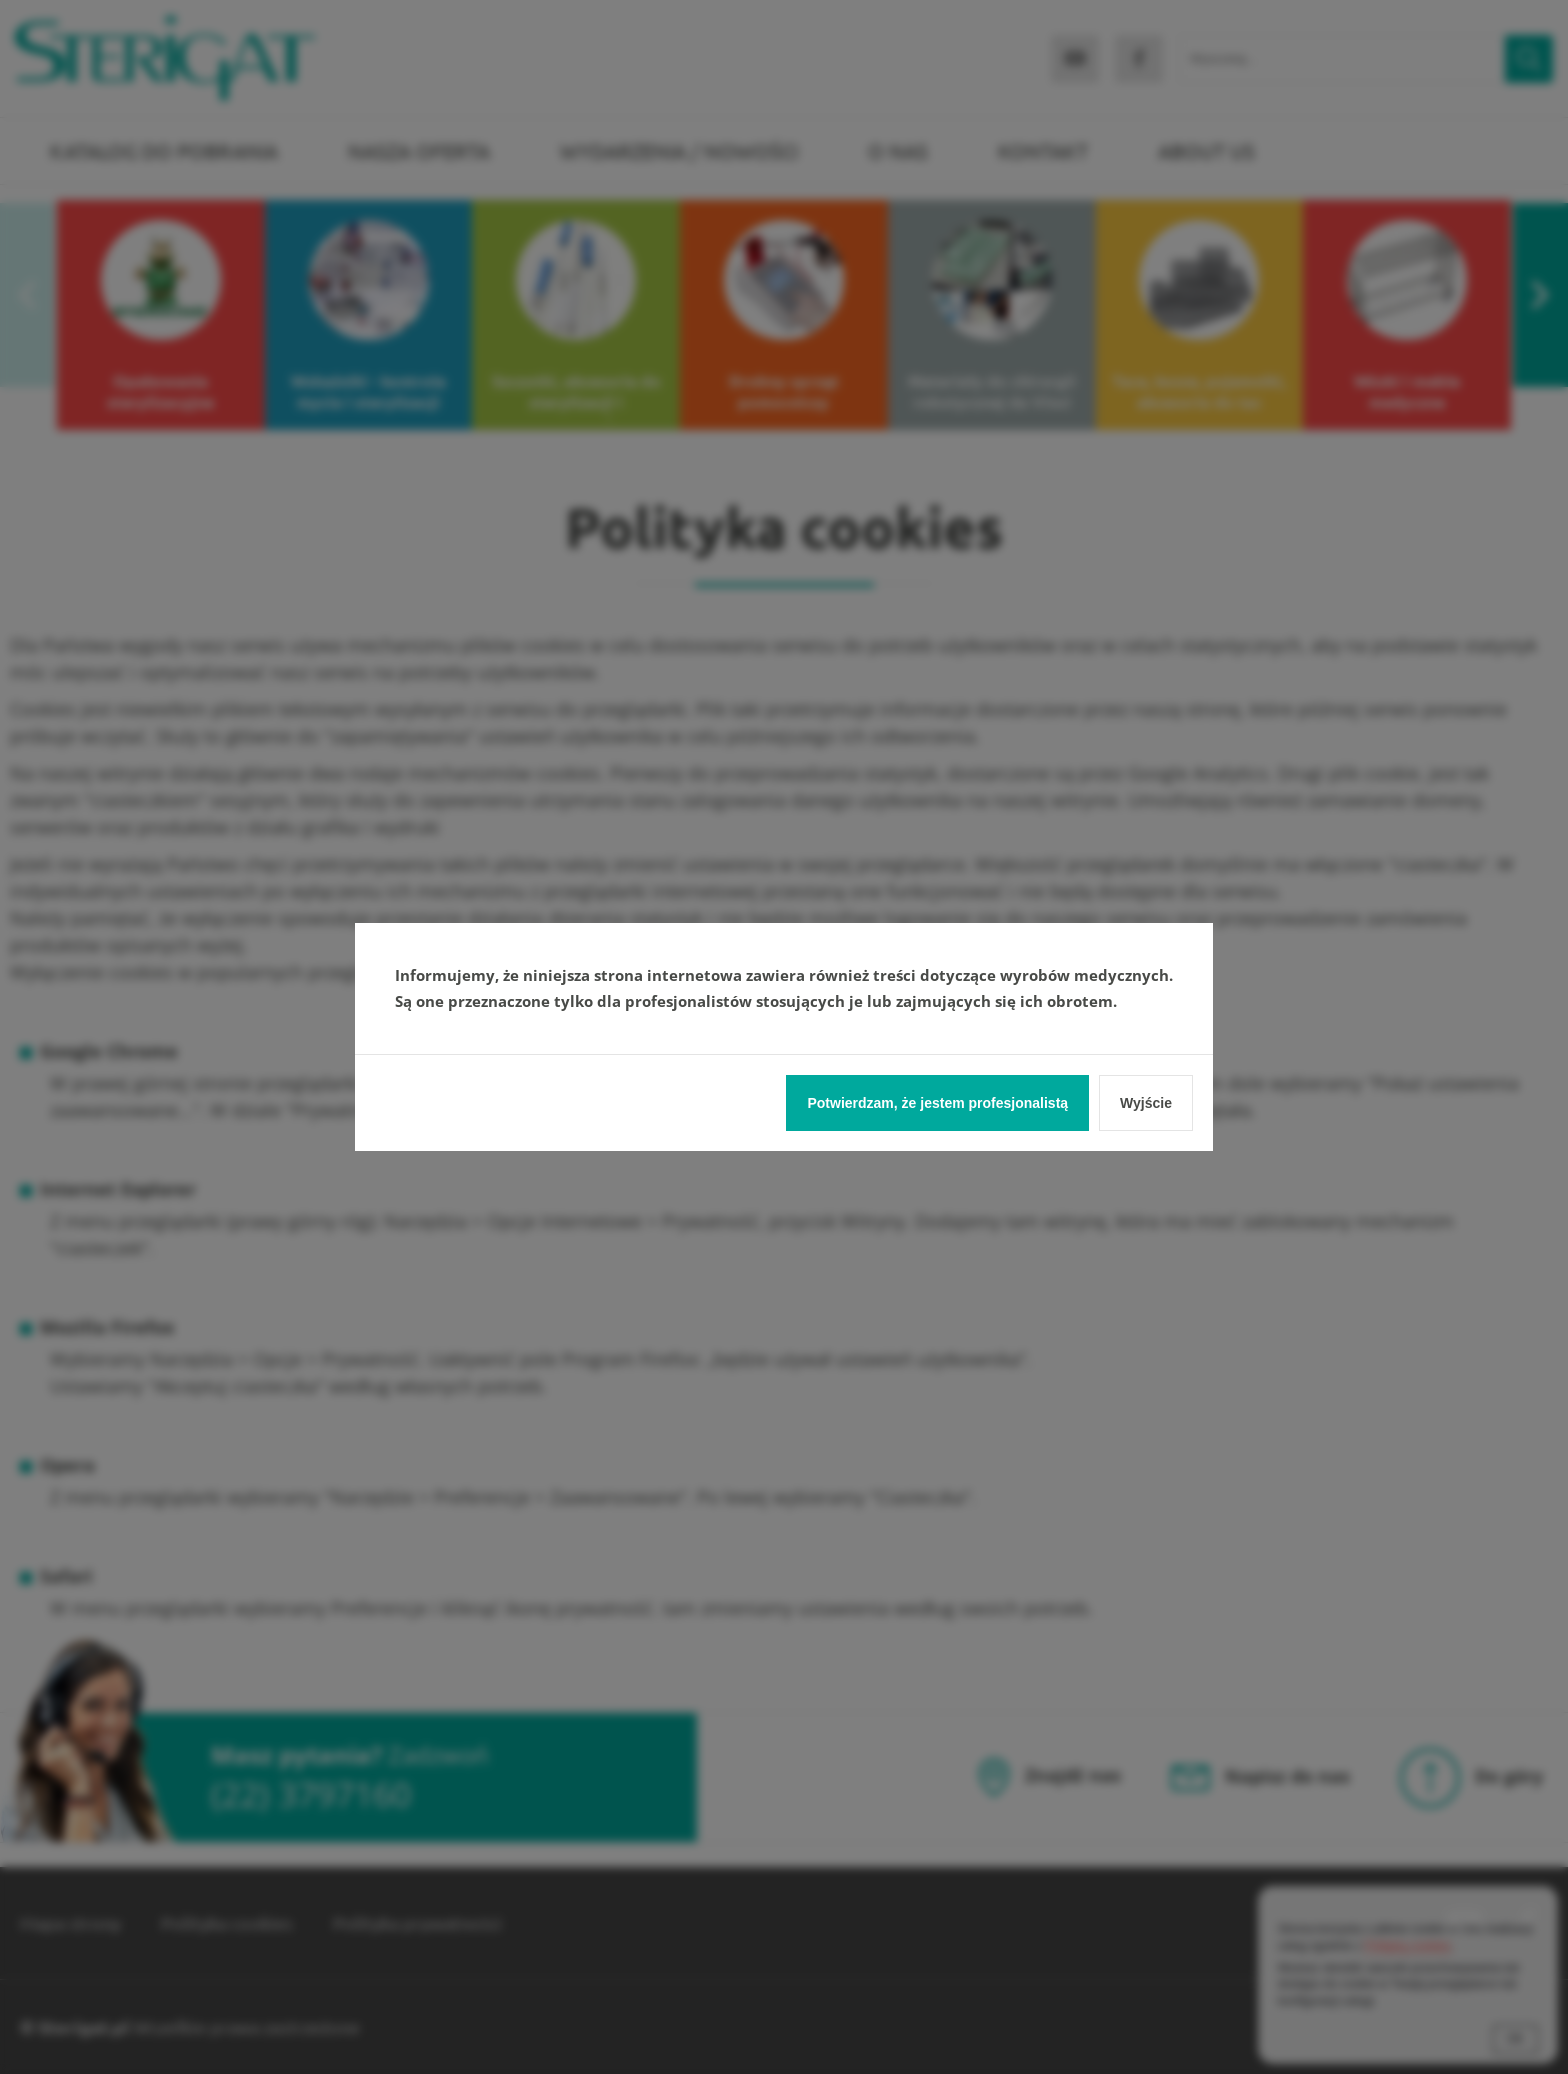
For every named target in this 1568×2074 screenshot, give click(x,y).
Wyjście (1146, 1103)
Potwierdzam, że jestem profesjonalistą (937, 1103)
